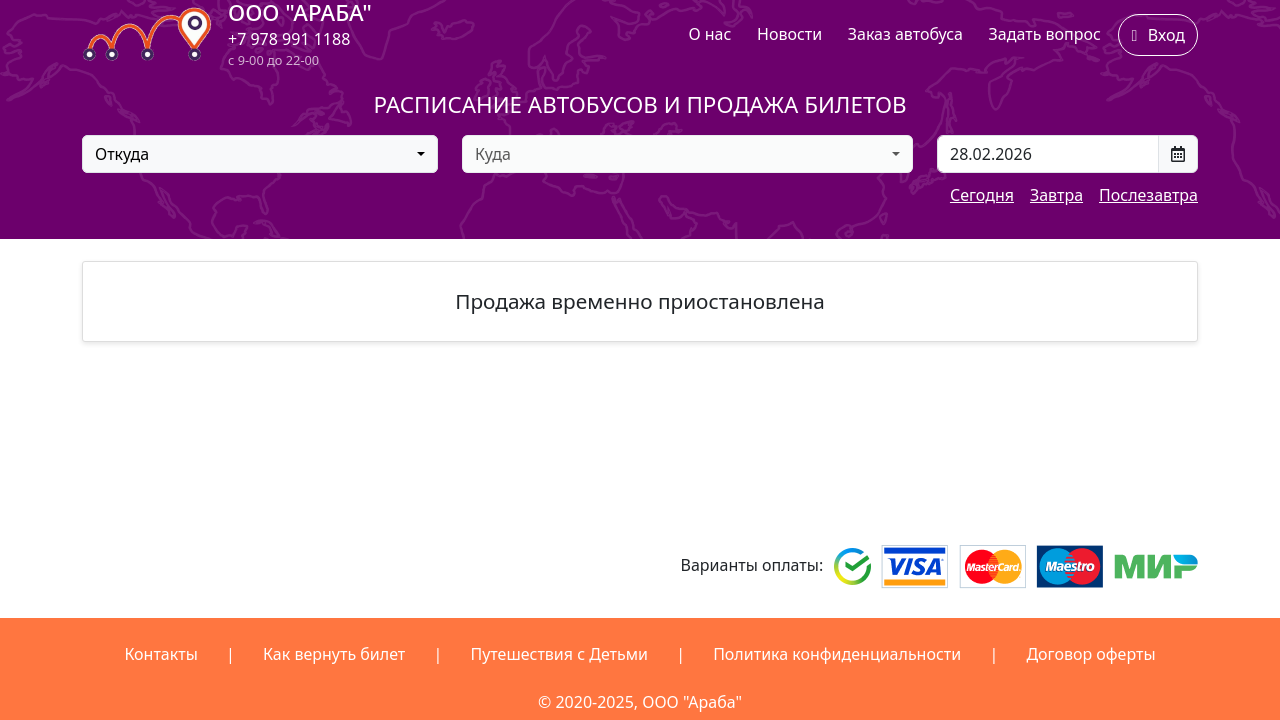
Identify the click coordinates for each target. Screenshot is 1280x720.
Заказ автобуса (905, 34)
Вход (1158, 35)
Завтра (1056, 195)
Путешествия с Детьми (559, 654)
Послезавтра (1148, 195)
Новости (789, 34)
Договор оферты (1090, 654)
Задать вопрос (1045, 34)
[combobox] (260, 154)
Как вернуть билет (334, 654)
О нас (709, 34)
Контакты (160, 654)
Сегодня (982, 195)
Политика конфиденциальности (837, 654)
